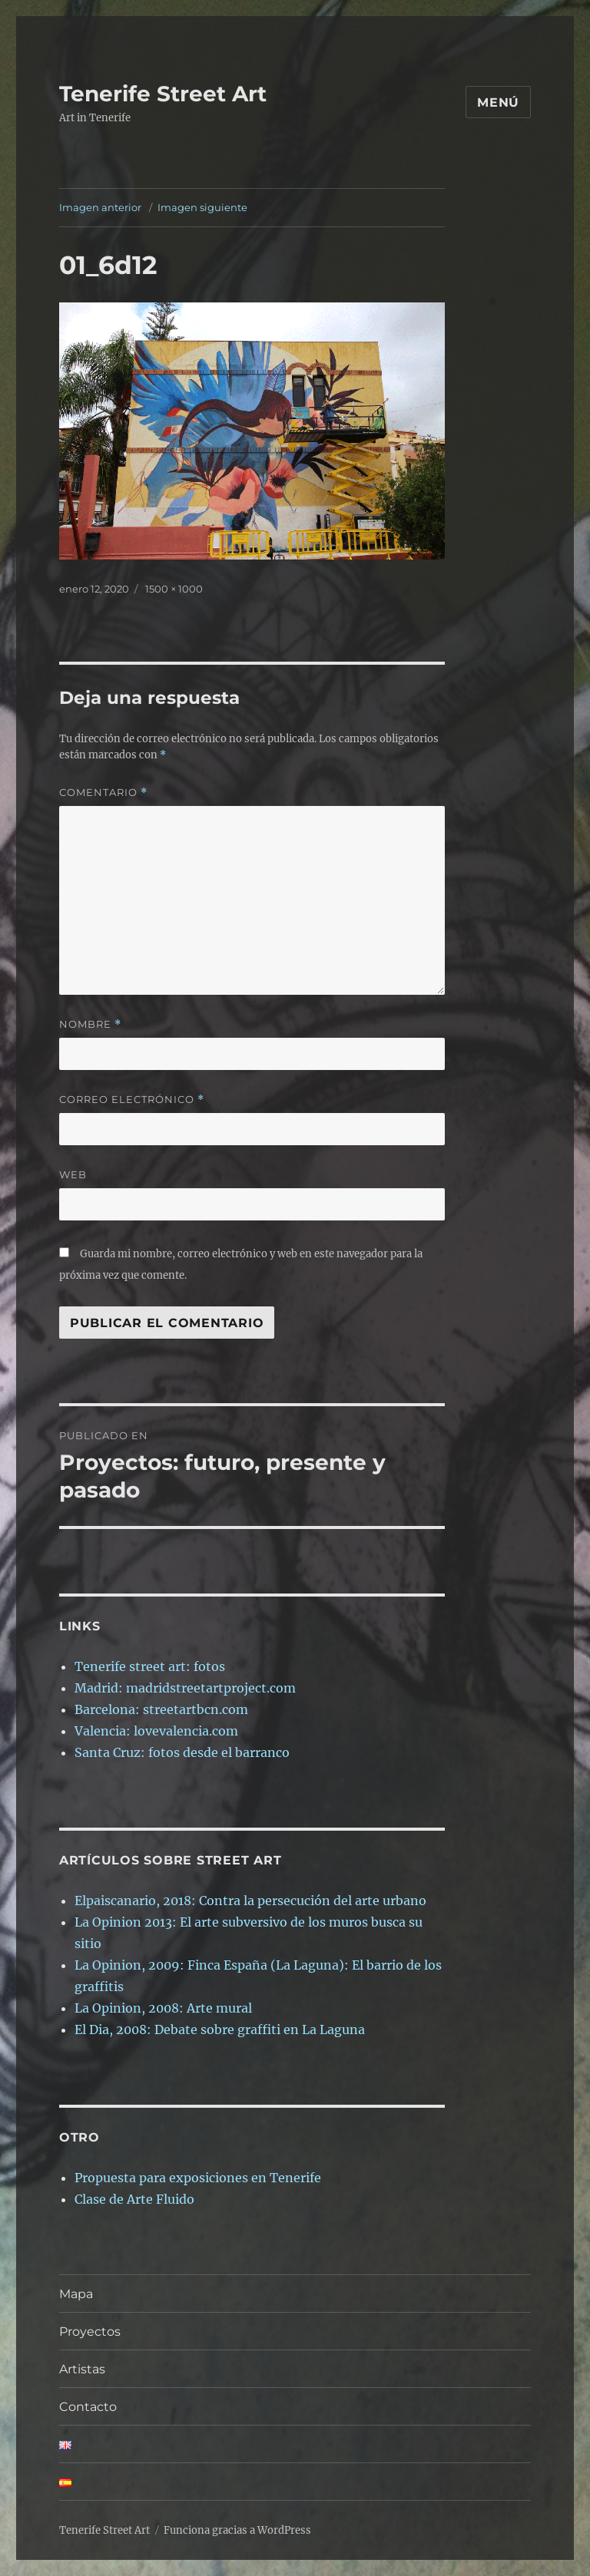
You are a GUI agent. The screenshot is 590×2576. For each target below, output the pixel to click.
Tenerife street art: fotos (150, 1666)
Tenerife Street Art (163, 94)
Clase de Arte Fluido (134, 2199)
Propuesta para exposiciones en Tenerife (198, 2177)
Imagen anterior (100, 207)
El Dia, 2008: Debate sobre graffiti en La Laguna (220, 2029)
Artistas (82, 2369)
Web (73, 1174)
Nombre (90, 1024)
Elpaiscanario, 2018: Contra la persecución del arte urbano (250, 1900)
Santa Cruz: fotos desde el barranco (182, 1752)
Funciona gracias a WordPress (237, 2530)
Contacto (118, 2406)
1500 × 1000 (174, 589)
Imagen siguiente (202, 207)
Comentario (103, 792)
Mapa (76, 2294)
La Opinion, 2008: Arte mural (163, 2008)
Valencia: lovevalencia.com (156, 1731)
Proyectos (90, 2331)
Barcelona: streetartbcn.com (161, 1709)
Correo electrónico (131, 1099)
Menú (498, 102)
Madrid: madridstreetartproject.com (185, 1688)
